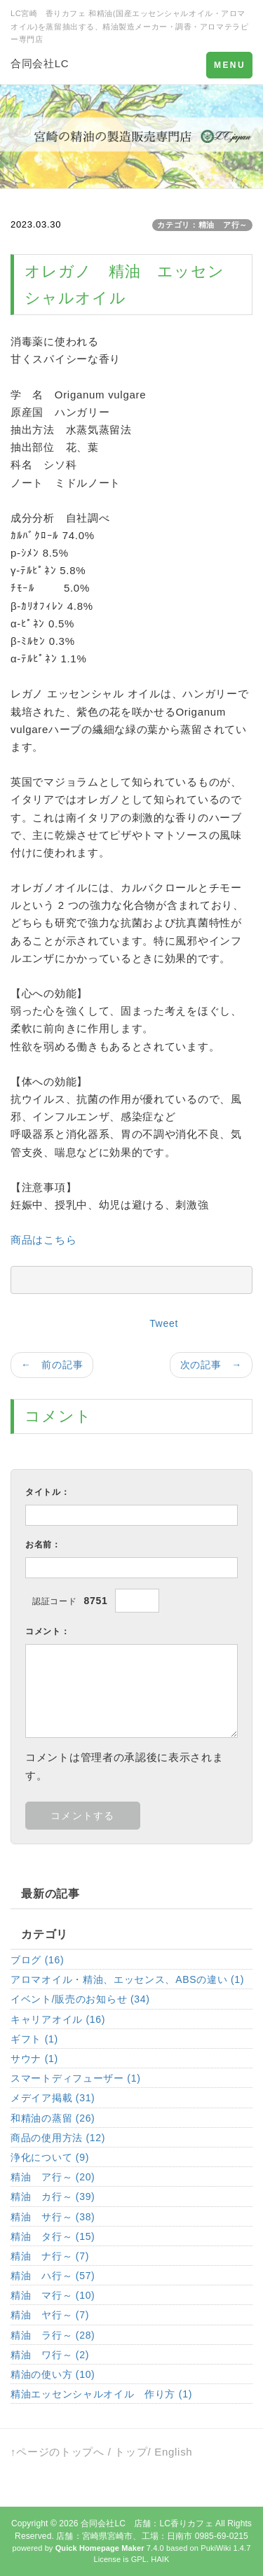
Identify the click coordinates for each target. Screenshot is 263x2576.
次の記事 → (211, 1364)
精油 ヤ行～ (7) (50, 2314)
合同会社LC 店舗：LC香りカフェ (147, 2523)
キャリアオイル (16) (58, 2019)
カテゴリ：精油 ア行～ (202, 225)
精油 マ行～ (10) (53, 2295)
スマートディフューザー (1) (76, 2078)
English (173, 2452)
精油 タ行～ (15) (53, 2236)
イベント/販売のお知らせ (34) (80, 1999)
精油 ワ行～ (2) (50, 2354)
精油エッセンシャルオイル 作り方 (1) (101, 2394)
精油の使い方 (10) (53, 2374)
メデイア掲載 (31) (53, 2097)
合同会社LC (40, 63)
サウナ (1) (34, 2058)
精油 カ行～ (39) (53, 2196)
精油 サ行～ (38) (53, 2216)
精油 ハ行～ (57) (53, 2275)
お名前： (43, 1545)
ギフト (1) (34, 2039)
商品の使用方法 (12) (58, 2137)
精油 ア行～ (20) (53, 2176)
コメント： (47, 1631)
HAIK (160, 2559)
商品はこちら (43, 1240)
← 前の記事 (52, 1364)
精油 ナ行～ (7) (50, 2256)
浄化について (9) (50, 2157)
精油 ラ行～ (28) (53, 2335)
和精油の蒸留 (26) (53, 2118)
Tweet (163, 1323)
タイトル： (47, 1492)
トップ (130, 2452)
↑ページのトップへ (57, 2452)
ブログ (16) (37, 1959)
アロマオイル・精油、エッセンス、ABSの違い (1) (127, 1979)
